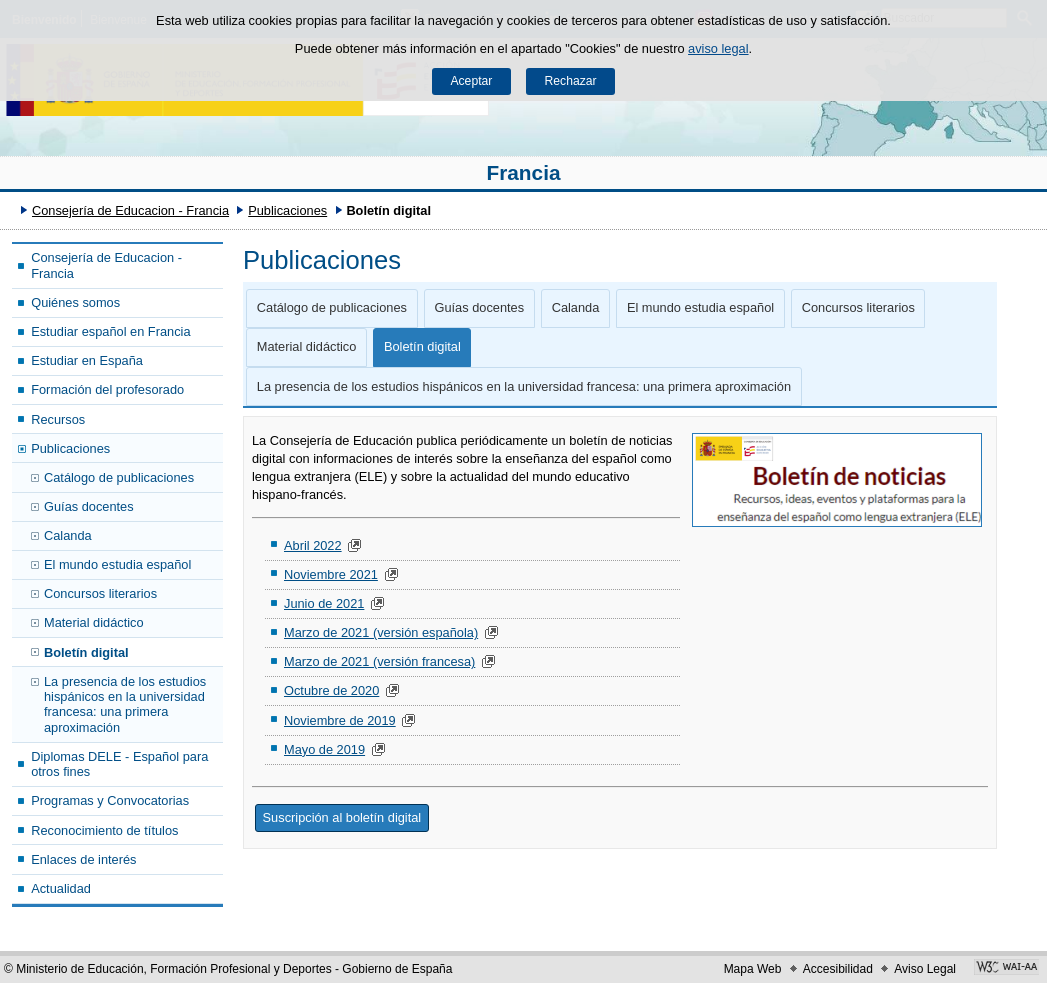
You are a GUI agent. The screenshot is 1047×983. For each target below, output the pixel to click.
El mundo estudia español (117, 564)
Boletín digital (86, 652)
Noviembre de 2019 (340, 720)
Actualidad (61, 888)
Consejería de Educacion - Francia (130, 210)
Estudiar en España (87, 360)
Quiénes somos (75, 302)
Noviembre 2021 (331, 574)
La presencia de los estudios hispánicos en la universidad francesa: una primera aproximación (125, 704)
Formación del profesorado (107, 389)
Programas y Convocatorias (110, 800)
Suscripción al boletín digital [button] (342, 817)
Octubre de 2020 (331, 690)
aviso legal (718, 48)
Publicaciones (287, 210)
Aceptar (471, 81)
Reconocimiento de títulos (104, 830)
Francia (524, 172)
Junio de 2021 (324, 603)
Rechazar (571, 81)
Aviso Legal (925, 969)
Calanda (68, 535)
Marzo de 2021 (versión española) (381, 632)
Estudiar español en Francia (110, 331)
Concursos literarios (100, 593)
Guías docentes (89, 506)
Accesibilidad (838, 969)
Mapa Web (753, 969)
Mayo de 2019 (324, 749)
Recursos (58, 419)
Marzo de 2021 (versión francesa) (379, 661)
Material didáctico (94, 622)
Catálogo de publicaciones (119, 477)
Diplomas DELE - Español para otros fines (119, 764)
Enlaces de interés (83, 859)
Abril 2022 (313, 545)
